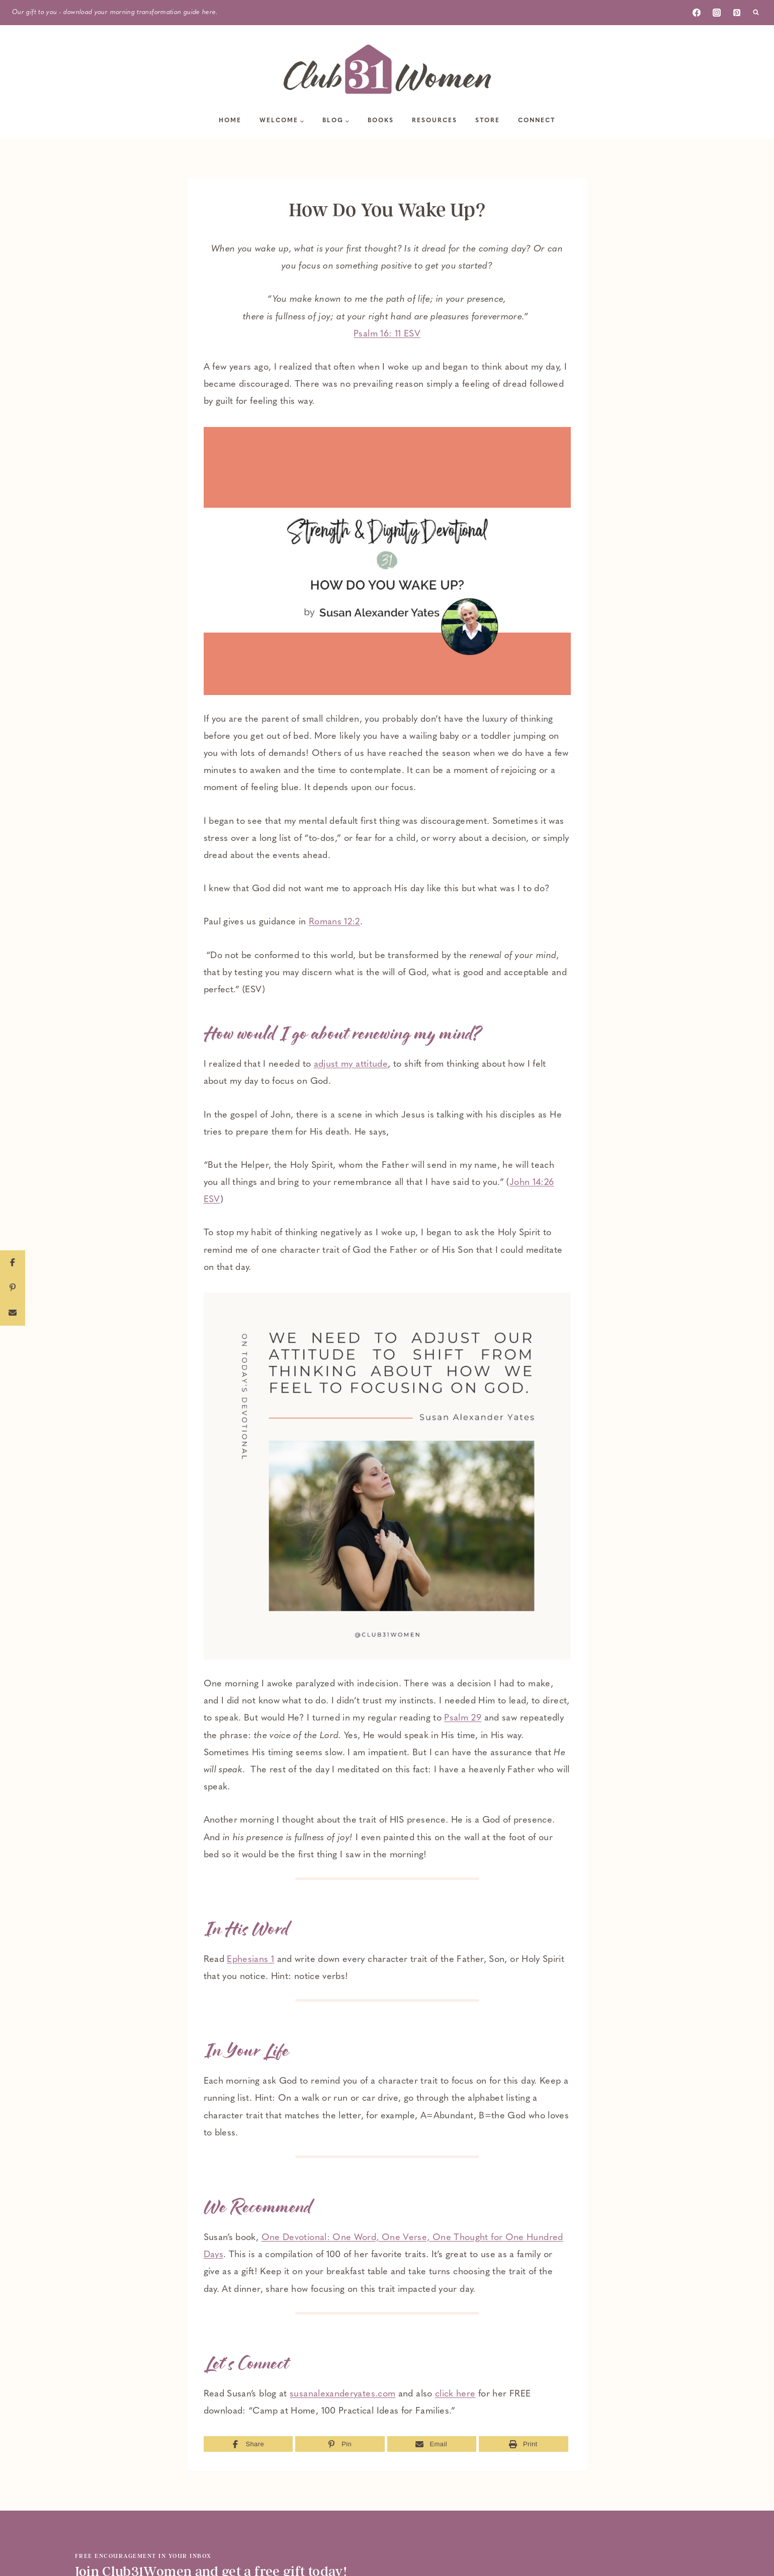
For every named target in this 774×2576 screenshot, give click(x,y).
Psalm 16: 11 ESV (387, 334)
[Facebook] (697, 13)
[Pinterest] (737, 13)
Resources (434, 121)
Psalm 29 (462, 1718)
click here (455, 2394)
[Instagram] (717, 13)
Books (381, 121)
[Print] (523, 2444)
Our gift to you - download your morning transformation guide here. (115, 12)
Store (487, 121)
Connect (536, 121)
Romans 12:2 (334, 922)
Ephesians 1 (250, 1959)
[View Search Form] (756, 13)
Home (230, 121)
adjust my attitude (351, 1064)
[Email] (432, 2444)
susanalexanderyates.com (342, 2394)
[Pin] (340, 2444)
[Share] (248, 2444)
